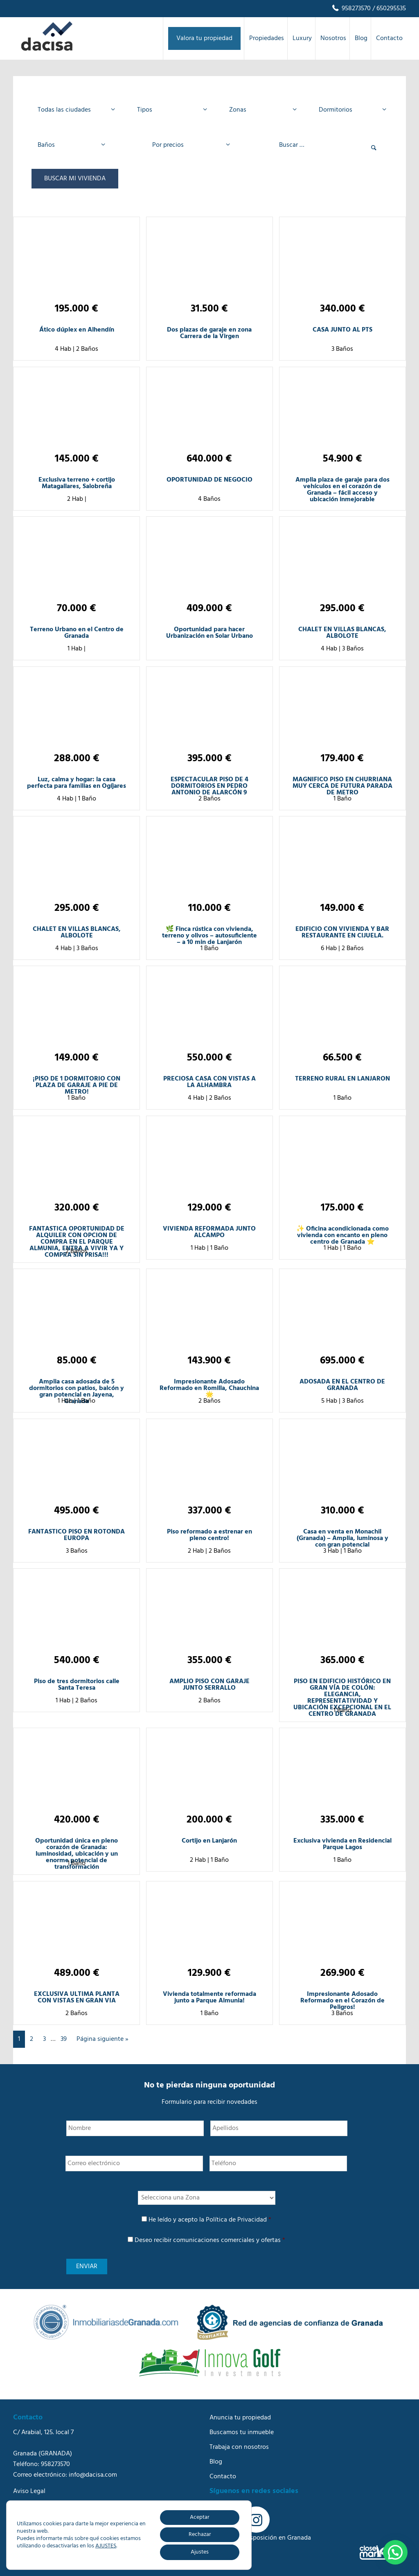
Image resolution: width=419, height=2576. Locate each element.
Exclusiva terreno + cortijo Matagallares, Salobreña (76, 483)
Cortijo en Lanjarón (209, 1841)
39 (64, 2039)
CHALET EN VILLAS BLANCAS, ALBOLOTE (342, 632)
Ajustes (200, 2552)
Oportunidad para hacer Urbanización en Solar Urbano (209, 632)
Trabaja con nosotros (239, 2447)
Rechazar (200, 2534)
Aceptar (200, 2517)
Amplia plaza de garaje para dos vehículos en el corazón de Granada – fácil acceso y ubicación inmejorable (342, 490)
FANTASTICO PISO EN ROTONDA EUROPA (76, 1535)
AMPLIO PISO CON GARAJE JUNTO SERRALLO (209, 1684)
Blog (216, 2462)
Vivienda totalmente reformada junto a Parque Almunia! (209, 1997)
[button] (395, 2552)
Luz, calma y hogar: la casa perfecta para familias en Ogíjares (76, 782)
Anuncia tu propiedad (240, 2417)
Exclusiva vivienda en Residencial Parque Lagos (342, 1844)
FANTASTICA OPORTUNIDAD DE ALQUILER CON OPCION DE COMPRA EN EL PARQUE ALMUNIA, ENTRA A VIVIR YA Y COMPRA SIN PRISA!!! (76, 1242)
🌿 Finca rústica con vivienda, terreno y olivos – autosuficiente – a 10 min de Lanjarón (209, 936)
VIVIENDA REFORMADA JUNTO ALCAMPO (209, 1232)
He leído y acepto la (210, 2220)
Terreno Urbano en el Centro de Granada (77, 632)
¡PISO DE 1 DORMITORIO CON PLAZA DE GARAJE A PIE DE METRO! (76, 1085)
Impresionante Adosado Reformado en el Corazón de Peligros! (342, 2001)
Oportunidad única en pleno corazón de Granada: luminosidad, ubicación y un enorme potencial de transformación (76, 1854)
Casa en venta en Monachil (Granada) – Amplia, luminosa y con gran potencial (342, 1538)
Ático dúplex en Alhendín (76, 330)
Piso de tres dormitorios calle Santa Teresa (76, 1684)
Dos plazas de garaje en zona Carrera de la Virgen (209, 333)
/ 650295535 (388, 8)
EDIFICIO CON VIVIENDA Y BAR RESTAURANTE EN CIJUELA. (342, 932)
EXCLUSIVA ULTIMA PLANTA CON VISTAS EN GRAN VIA (76, 1997)
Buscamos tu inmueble (242, 2432)
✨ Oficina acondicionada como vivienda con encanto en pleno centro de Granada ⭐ (342, 1235)
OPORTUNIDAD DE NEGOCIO (209, 480)
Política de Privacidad (236, 2220)
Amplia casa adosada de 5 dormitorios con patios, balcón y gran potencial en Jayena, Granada (76, 1392)
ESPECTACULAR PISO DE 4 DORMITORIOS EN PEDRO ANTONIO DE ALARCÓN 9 (209, 786)
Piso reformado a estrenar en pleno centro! (209, 1535)
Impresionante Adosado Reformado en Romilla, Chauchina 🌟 (209, 1388)
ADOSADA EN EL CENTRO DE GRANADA (342, 1385)
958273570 (351, 8)
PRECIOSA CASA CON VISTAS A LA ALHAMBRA (209, 1082)
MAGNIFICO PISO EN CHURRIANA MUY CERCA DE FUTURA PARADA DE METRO (342, 786)
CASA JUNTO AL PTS (342, 330)
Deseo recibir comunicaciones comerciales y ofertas (210, 2240)
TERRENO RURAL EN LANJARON (342, 1079)
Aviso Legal (29, 2491)
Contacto (223, 2476)
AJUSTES (105, 2546)
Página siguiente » (102, 2039)
